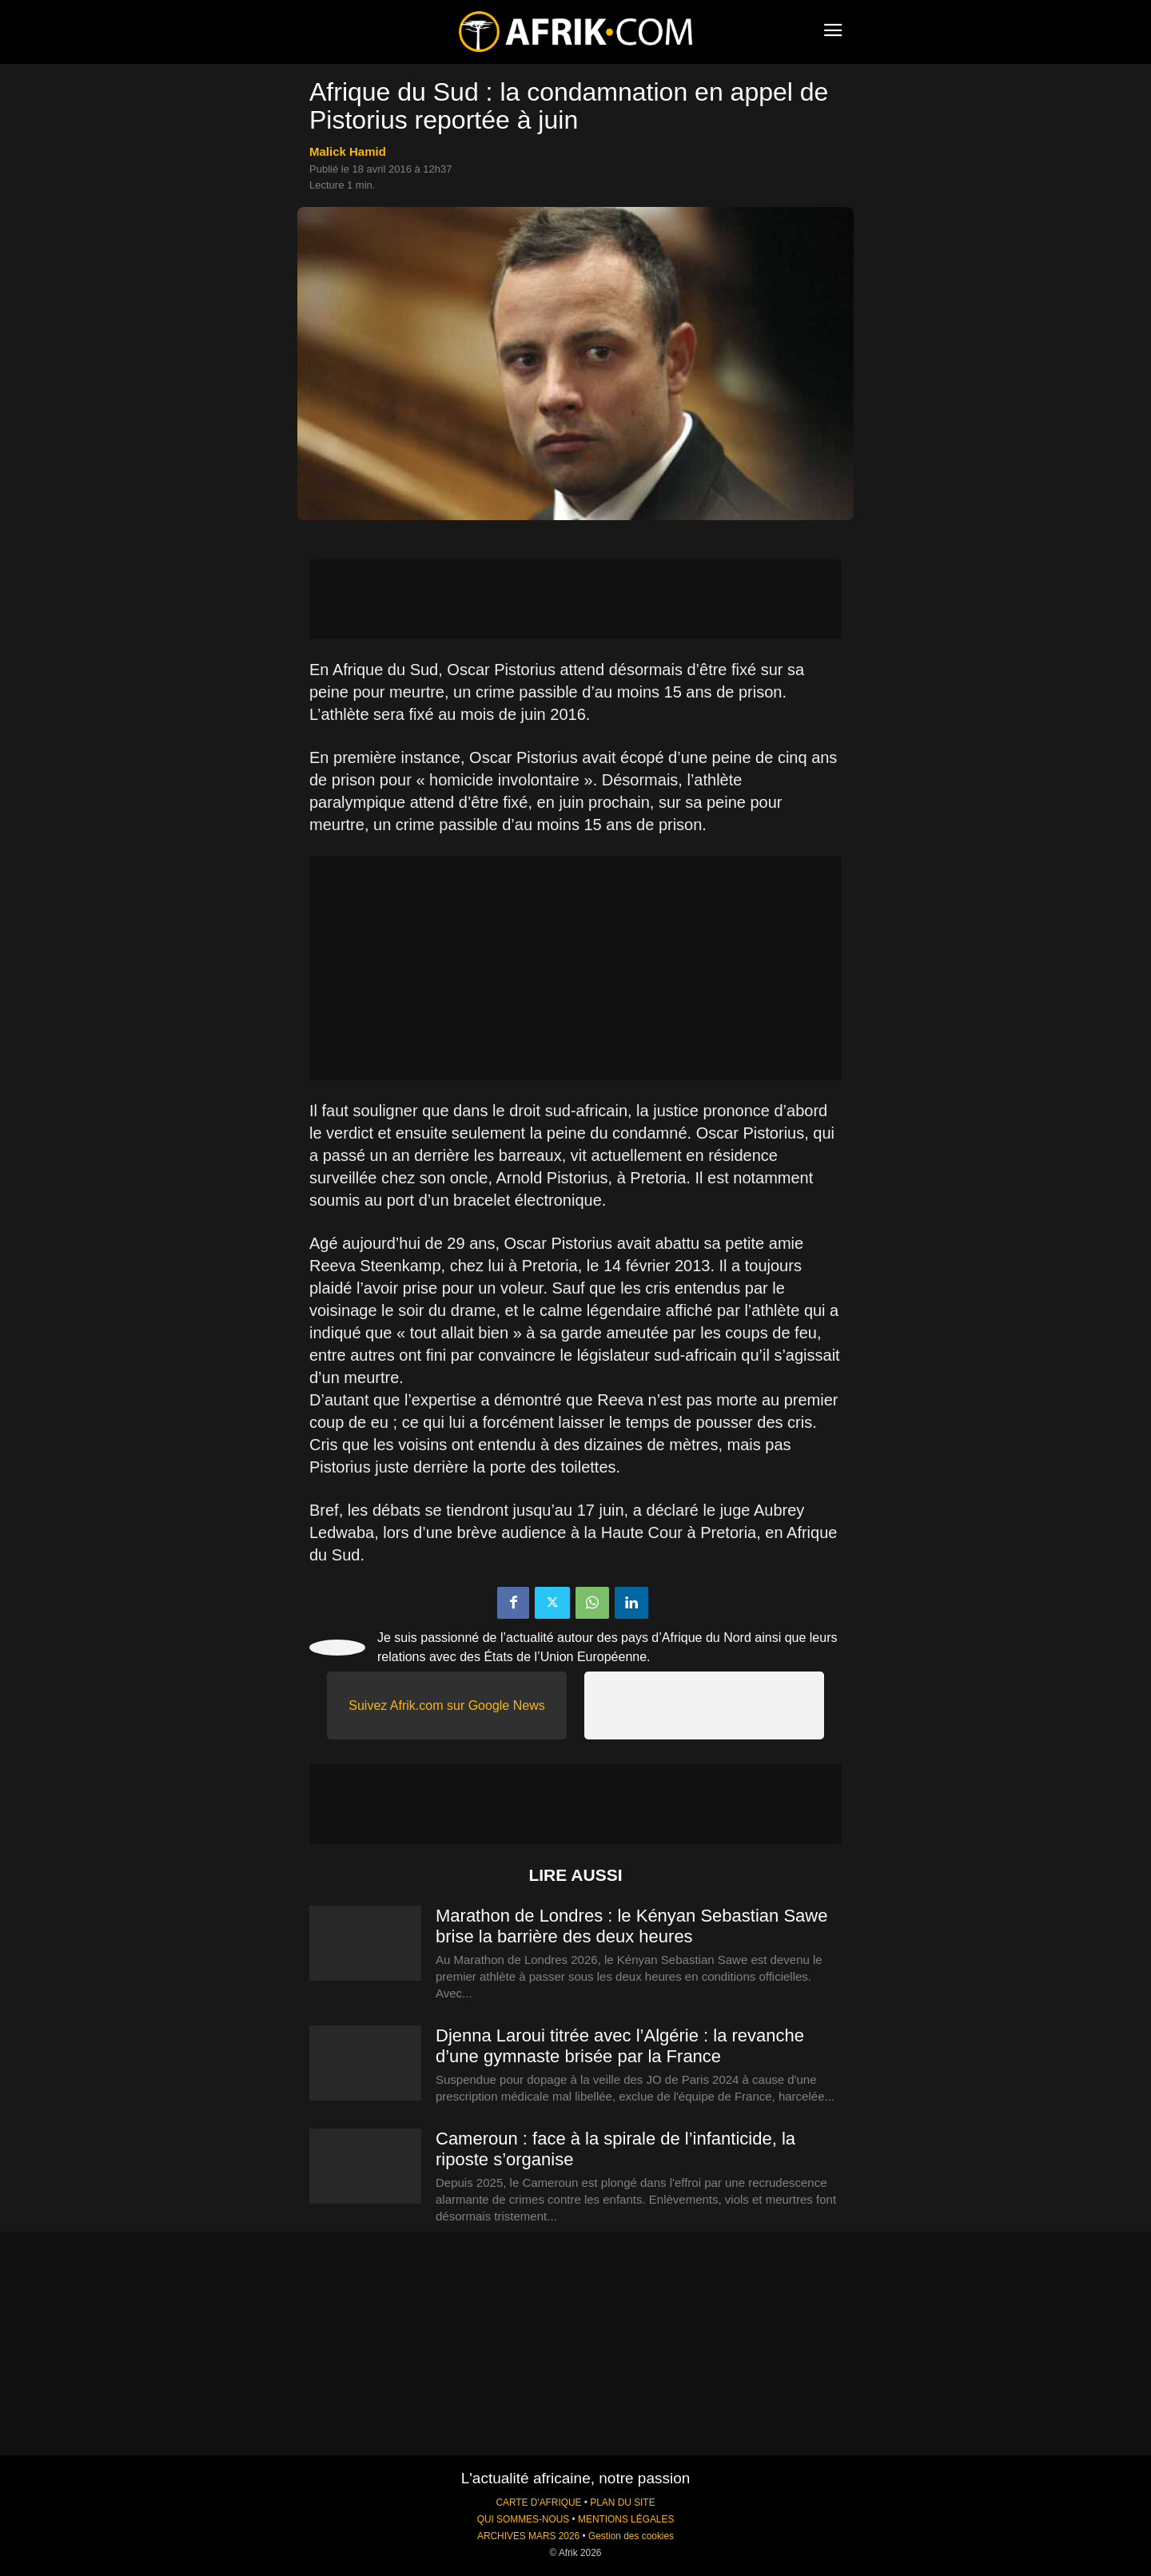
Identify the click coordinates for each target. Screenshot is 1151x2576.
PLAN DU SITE (622, 2502)
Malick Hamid (347, 151)
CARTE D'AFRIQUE (538, 2502)
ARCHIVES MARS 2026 (528, 2536)
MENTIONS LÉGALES (626, 2519)
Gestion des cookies (631, 2536)
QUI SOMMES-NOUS (523, 2519)
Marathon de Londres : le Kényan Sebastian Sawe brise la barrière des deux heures (631, 1926)
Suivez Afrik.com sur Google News (446, 1705)
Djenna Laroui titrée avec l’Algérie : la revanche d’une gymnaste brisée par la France (620, 2045)
